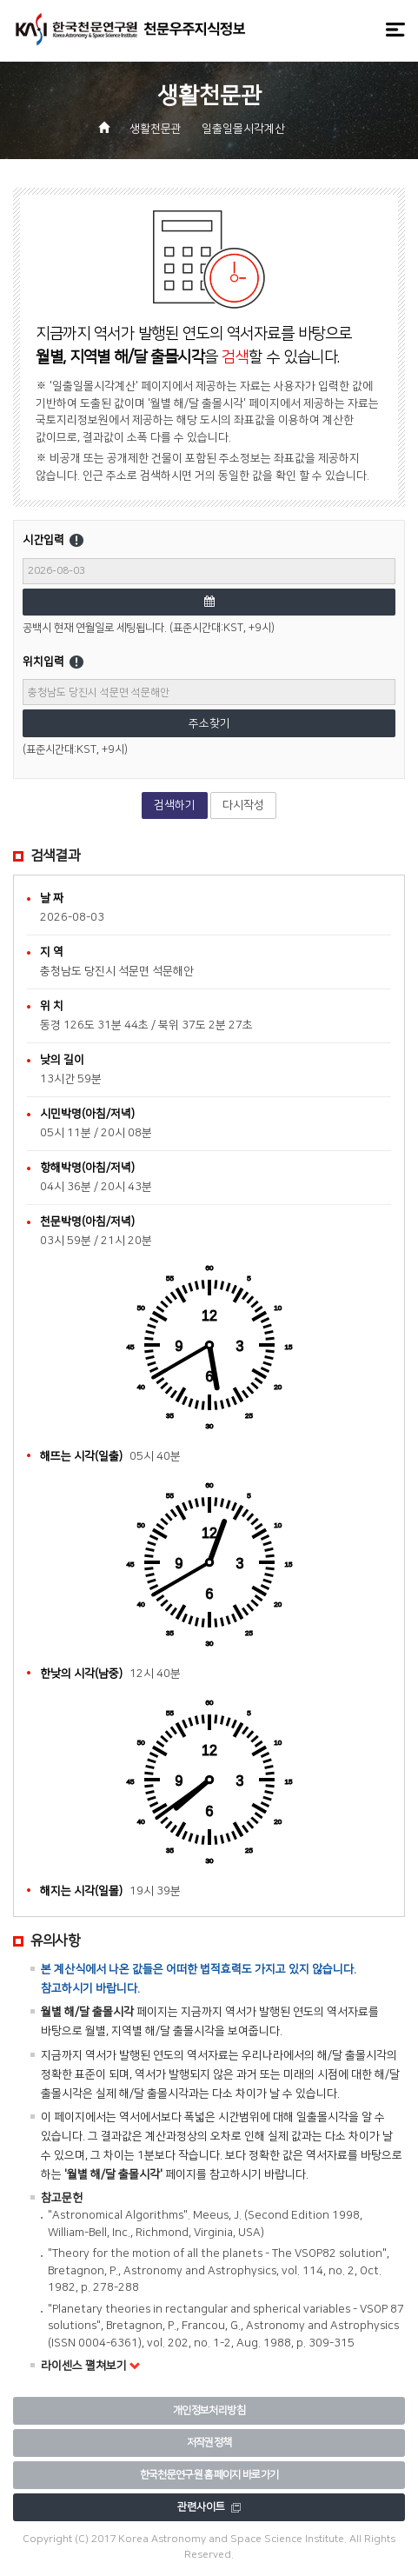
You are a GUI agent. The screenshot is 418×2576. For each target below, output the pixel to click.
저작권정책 (209, 2442)
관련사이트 (209, 2507)
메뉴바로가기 (0, 0)
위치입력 (73, 662)
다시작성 (243, 805)
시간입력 (73, 540)
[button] (308, 129)
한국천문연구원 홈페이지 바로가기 (209, 2474)
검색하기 (175, 805)
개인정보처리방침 (209, 2410)
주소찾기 (209, 723)
